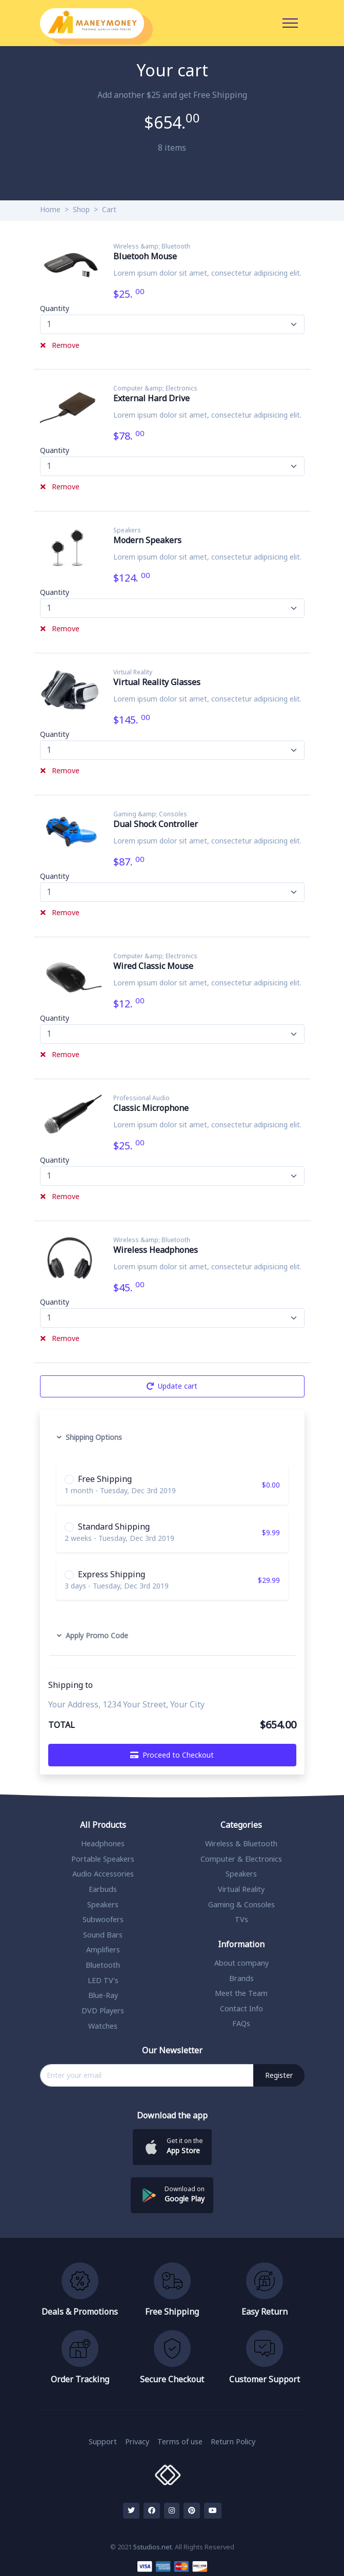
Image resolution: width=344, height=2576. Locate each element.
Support (103, 2442)
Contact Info (241, 2009)
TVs (241, 1919)
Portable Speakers (102, 1859)
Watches (102, 2026)
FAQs (241, 2023)
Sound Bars (103, 1935)
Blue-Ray (103, 1995)
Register (279, 2075)
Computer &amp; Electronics (156, 388)
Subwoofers (103, 1919)
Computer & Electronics (241, 1859)
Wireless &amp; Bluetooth (152, 246)
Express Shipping (111, 1575)
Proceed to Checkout (172, 1755)
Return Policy (233, 2442)
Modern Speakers (148, 540)
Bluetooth (103, 1965)
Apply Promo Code (92, 1636)
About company (241, 1963)
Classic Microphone (151, 1108)
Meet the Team (241, 1993)
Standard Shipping (114, 1527)
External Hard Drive (152, 399)
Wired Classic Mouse (154, 966)
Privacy (137, 2442)
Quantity (54, 308)
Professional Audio (142, 1098)
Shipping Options (89, 1437)
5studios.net (152, 2547)
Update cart (172, 1386)
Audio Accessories (103, 1874)
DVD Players (103, 2011)
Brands (241, 1978)
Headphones (103, 1844)
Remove (60, 345)
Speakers (127, 530)
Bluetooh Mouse (145, 257)
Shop (81, 209)
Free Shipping (105, 1479)
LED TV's (103, 1980)
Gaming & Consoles (241, 1905)
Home (50, 209)
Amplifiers (103, 1950)
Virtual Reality (133, 672)
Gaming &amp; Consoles (151, 814)
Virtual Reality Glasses (157, 682)
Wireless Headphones (156, 1250)
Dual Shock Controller (156, 824)
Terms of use (180, 2442)
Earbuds (103, 1889)
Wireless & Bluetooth (241, 1844)
